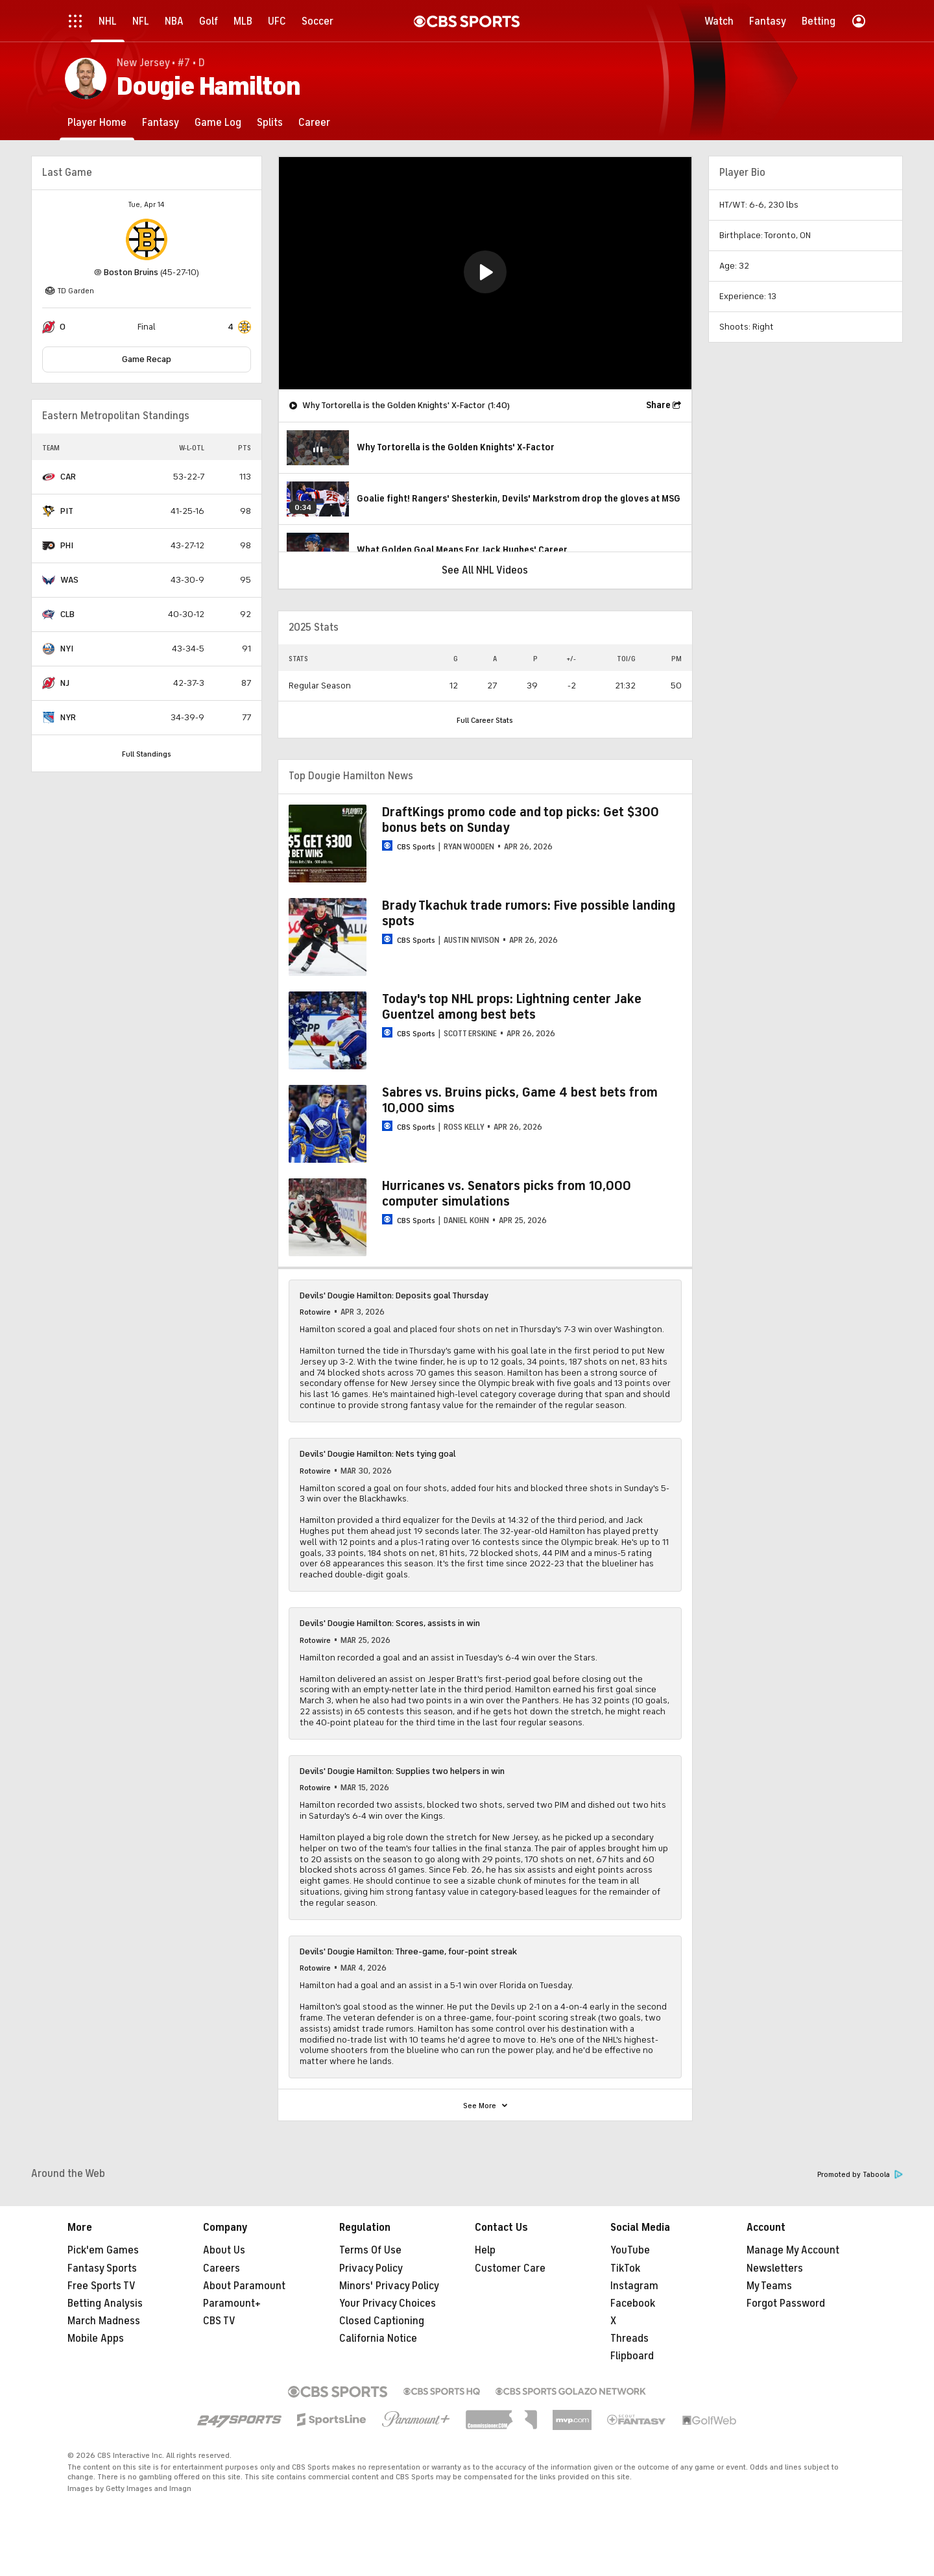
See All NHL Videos (485, 570)
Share (658, 405)
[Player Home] (97, 122)
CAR (68, 476)
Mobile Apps (95, 2338)
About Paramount (244, 2285)
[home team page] (146, 239)
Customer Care (510, 2268)
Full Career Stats (485, 720)
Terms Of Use (370, 2250)
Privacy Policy (371, 2268)
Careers (221, 2268)
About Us (224, 2250)
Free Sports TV (101, 2285)
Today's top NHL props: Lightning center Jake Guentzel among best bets (511, 1006)
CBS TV (219, 2321)
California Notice (378, 2338)
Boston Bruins (131, 272)
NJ (64, 682)
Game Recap (146, 359)
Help (485, 2250)
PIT (66, 510)
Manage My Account (793, 2250)
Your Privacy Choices (387, 2303)
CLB (67, 614)
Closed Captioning (381, 2321)
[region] (485, 273)
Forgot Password (786, 2303)
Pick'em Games (103, 2250)
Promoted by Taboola (860, 2174)
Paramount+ (232, 2303)
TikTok (625, 2268)
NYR (68, 717)
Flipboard (632, 2356)
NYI (66, 648)
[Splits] (270, 122)
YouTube (630, 2250)
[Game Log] (218, 122)
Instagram (634, 2285)
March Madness (103, 2321)
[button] (485, 271)
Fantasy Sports (102, 2268)
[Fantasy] (160, 122)
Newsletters (775, 2268)
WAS (69, 579)
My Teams (769, 2285)
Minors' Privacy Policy (389, 2285)
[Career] (314, 122)
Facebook (632, 2303)
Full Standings (146, 754)
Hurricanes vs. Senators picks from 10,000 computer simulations (506, 1193)
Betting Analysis (105, 2303)
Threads (629, 2338)
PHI (66, 545)
